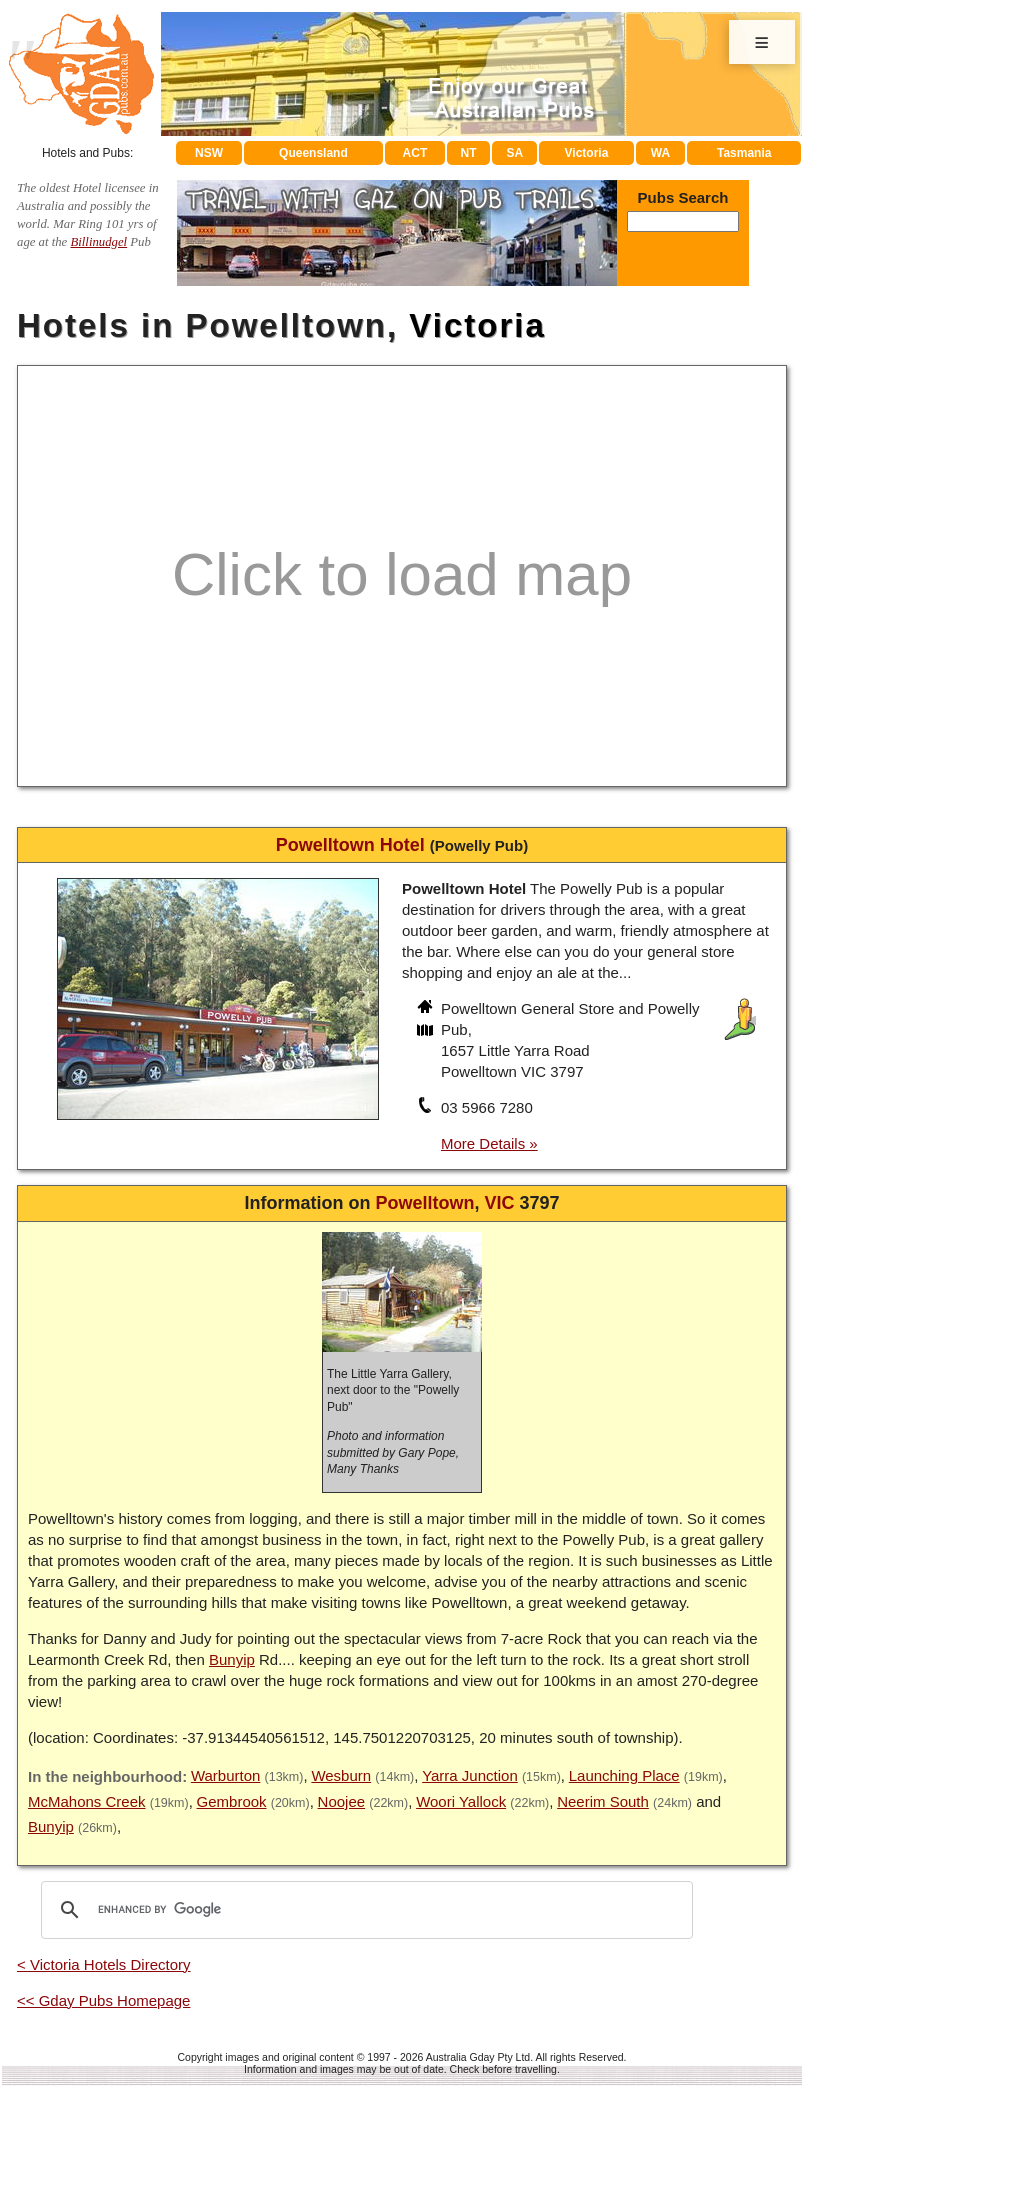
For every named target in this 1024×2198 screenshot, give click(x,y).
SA (515, 153)
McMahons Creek (87, 1801)
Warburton (225, 1775)
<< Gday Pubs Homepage (103, 2000)
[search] (364, 1910)
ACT (415, 153)
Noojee (342, 1801)
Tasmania (744, 153)
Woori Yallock (461, 1801)
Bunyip (232, 1659)
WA (660, 153)
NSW (209, 153)
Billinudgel (98, 242)
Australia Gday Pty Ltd (478, 2057)
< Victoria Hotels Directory (104, 1964)
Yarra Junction (470, 1775)
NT (468, 153)
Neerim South (603, 1801)
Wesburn (341, 1775)
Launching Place (624, 1775)
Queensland (313, 153)
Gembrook (232, 1801)
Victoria (587, 153)
